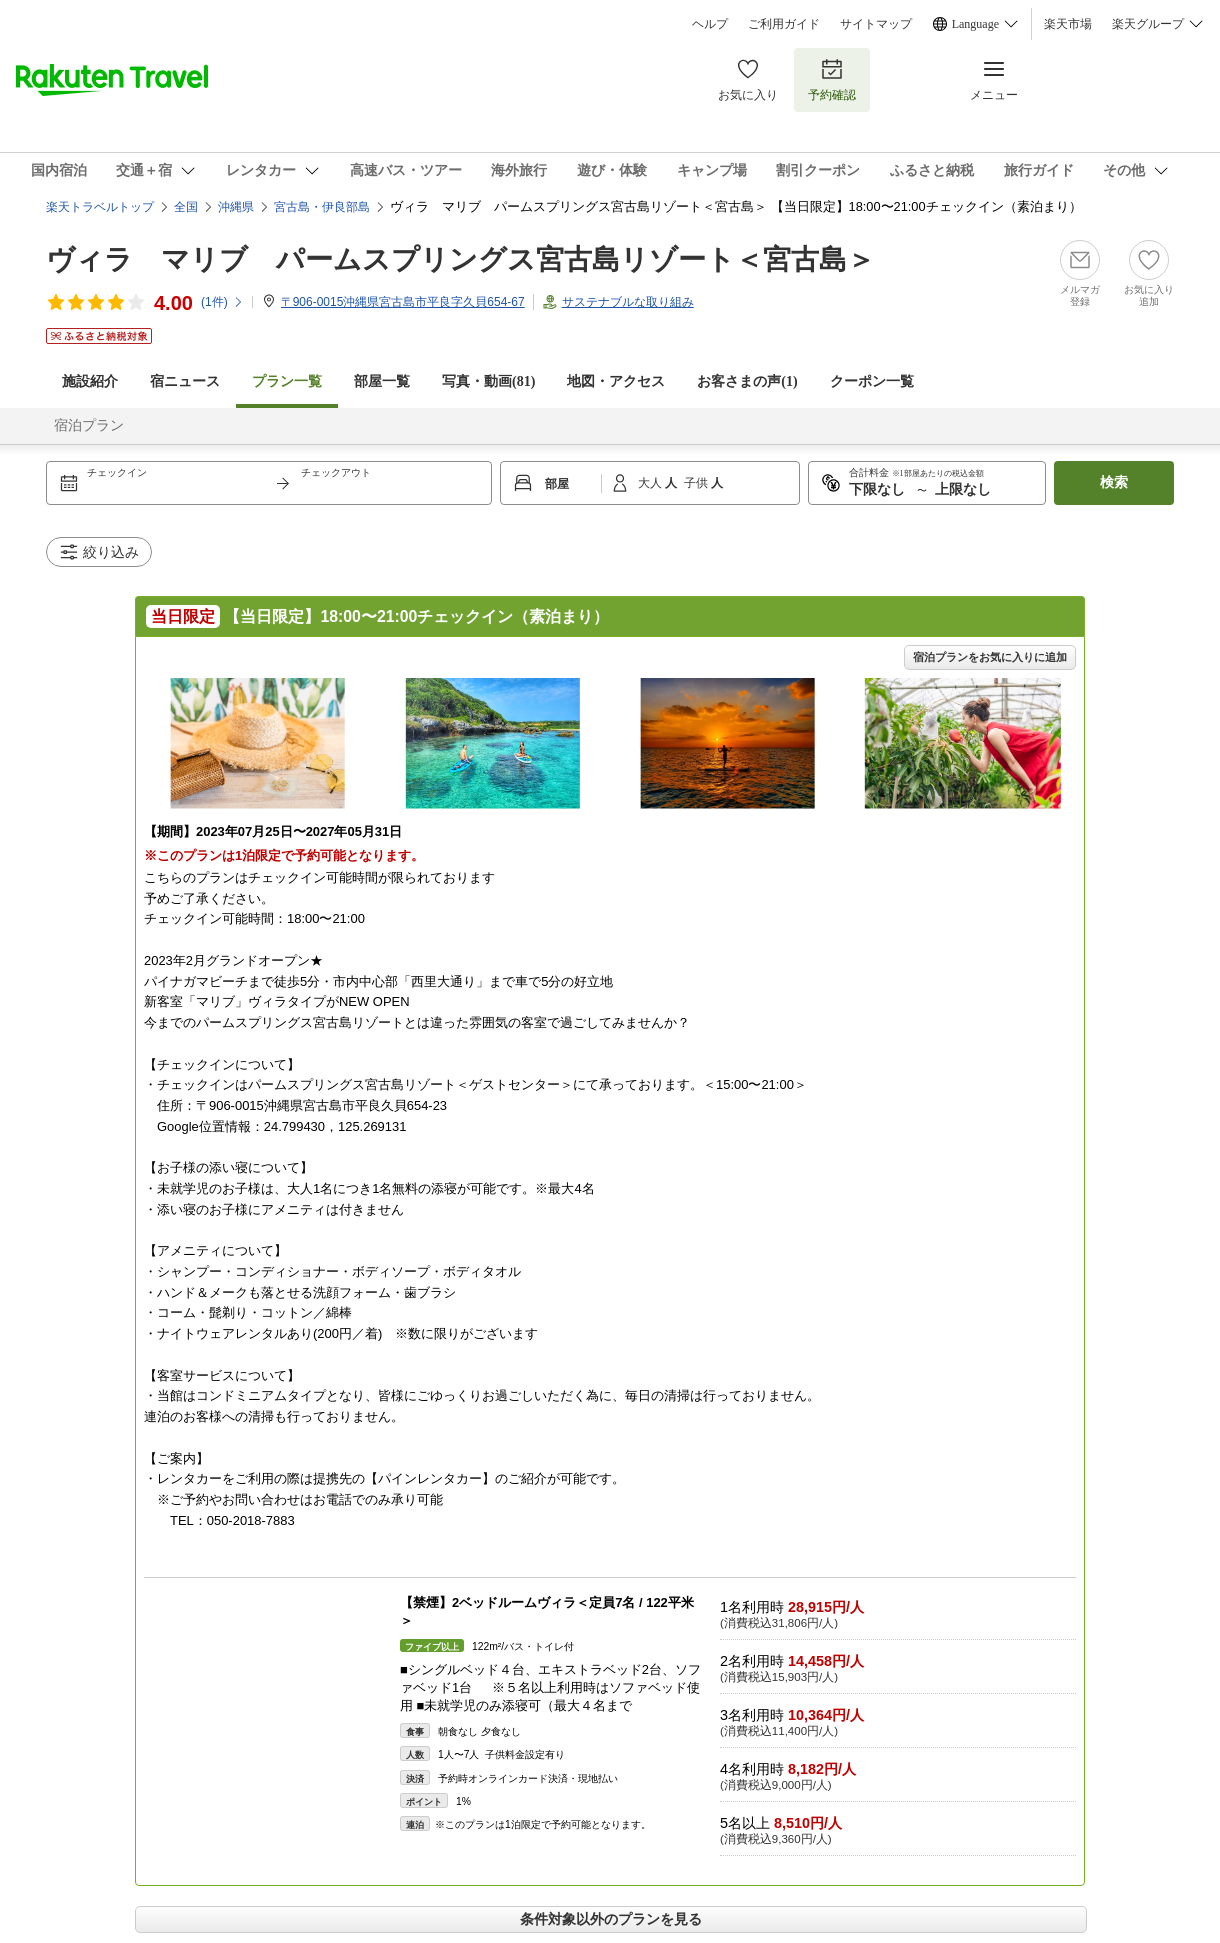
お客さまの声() (747, 381)
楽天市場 (1068, 24)
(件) (222, 302)
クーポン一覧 (872, 381)
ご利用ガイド (784, 24)
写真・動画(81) (488, 381)
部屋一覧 (382, 381)
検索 (1114, 482)
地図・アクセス (616, 381)
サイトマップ (876, 24)
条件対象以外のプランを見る (611, 1919)
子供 (697, 483)
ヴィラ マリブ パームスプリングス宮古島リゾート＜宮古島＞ (460, 259)
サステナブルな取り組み (628, 302)
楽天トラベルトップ (100, 207)
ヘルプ (710, 24)
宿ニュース (185, 381)
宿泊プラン (89, 425)
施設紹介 (90, 381)
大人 (651, 483)
